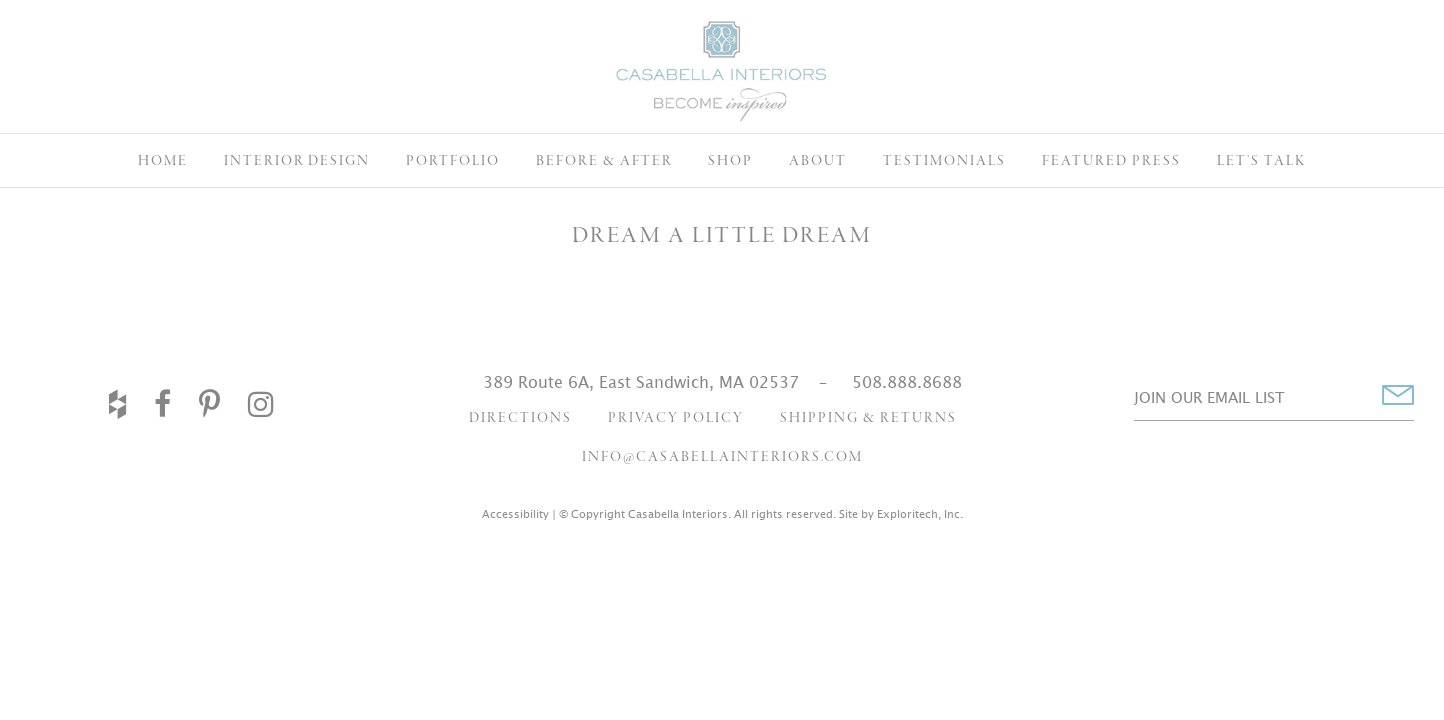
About (818, 161)
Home (163, 161)
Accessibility (515, 514)
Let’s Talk (1261, 161)
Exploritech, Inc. (920, 514)
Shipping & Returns (868, 418)
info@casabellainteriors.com (722, 457)
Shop (730, 161)
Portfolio (453, 161)
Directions (520, 418)
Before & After (604, 161)
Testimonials (944, 161)
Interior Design (297, 161)
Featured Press (1111, 161)
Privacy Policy (676, 418)
